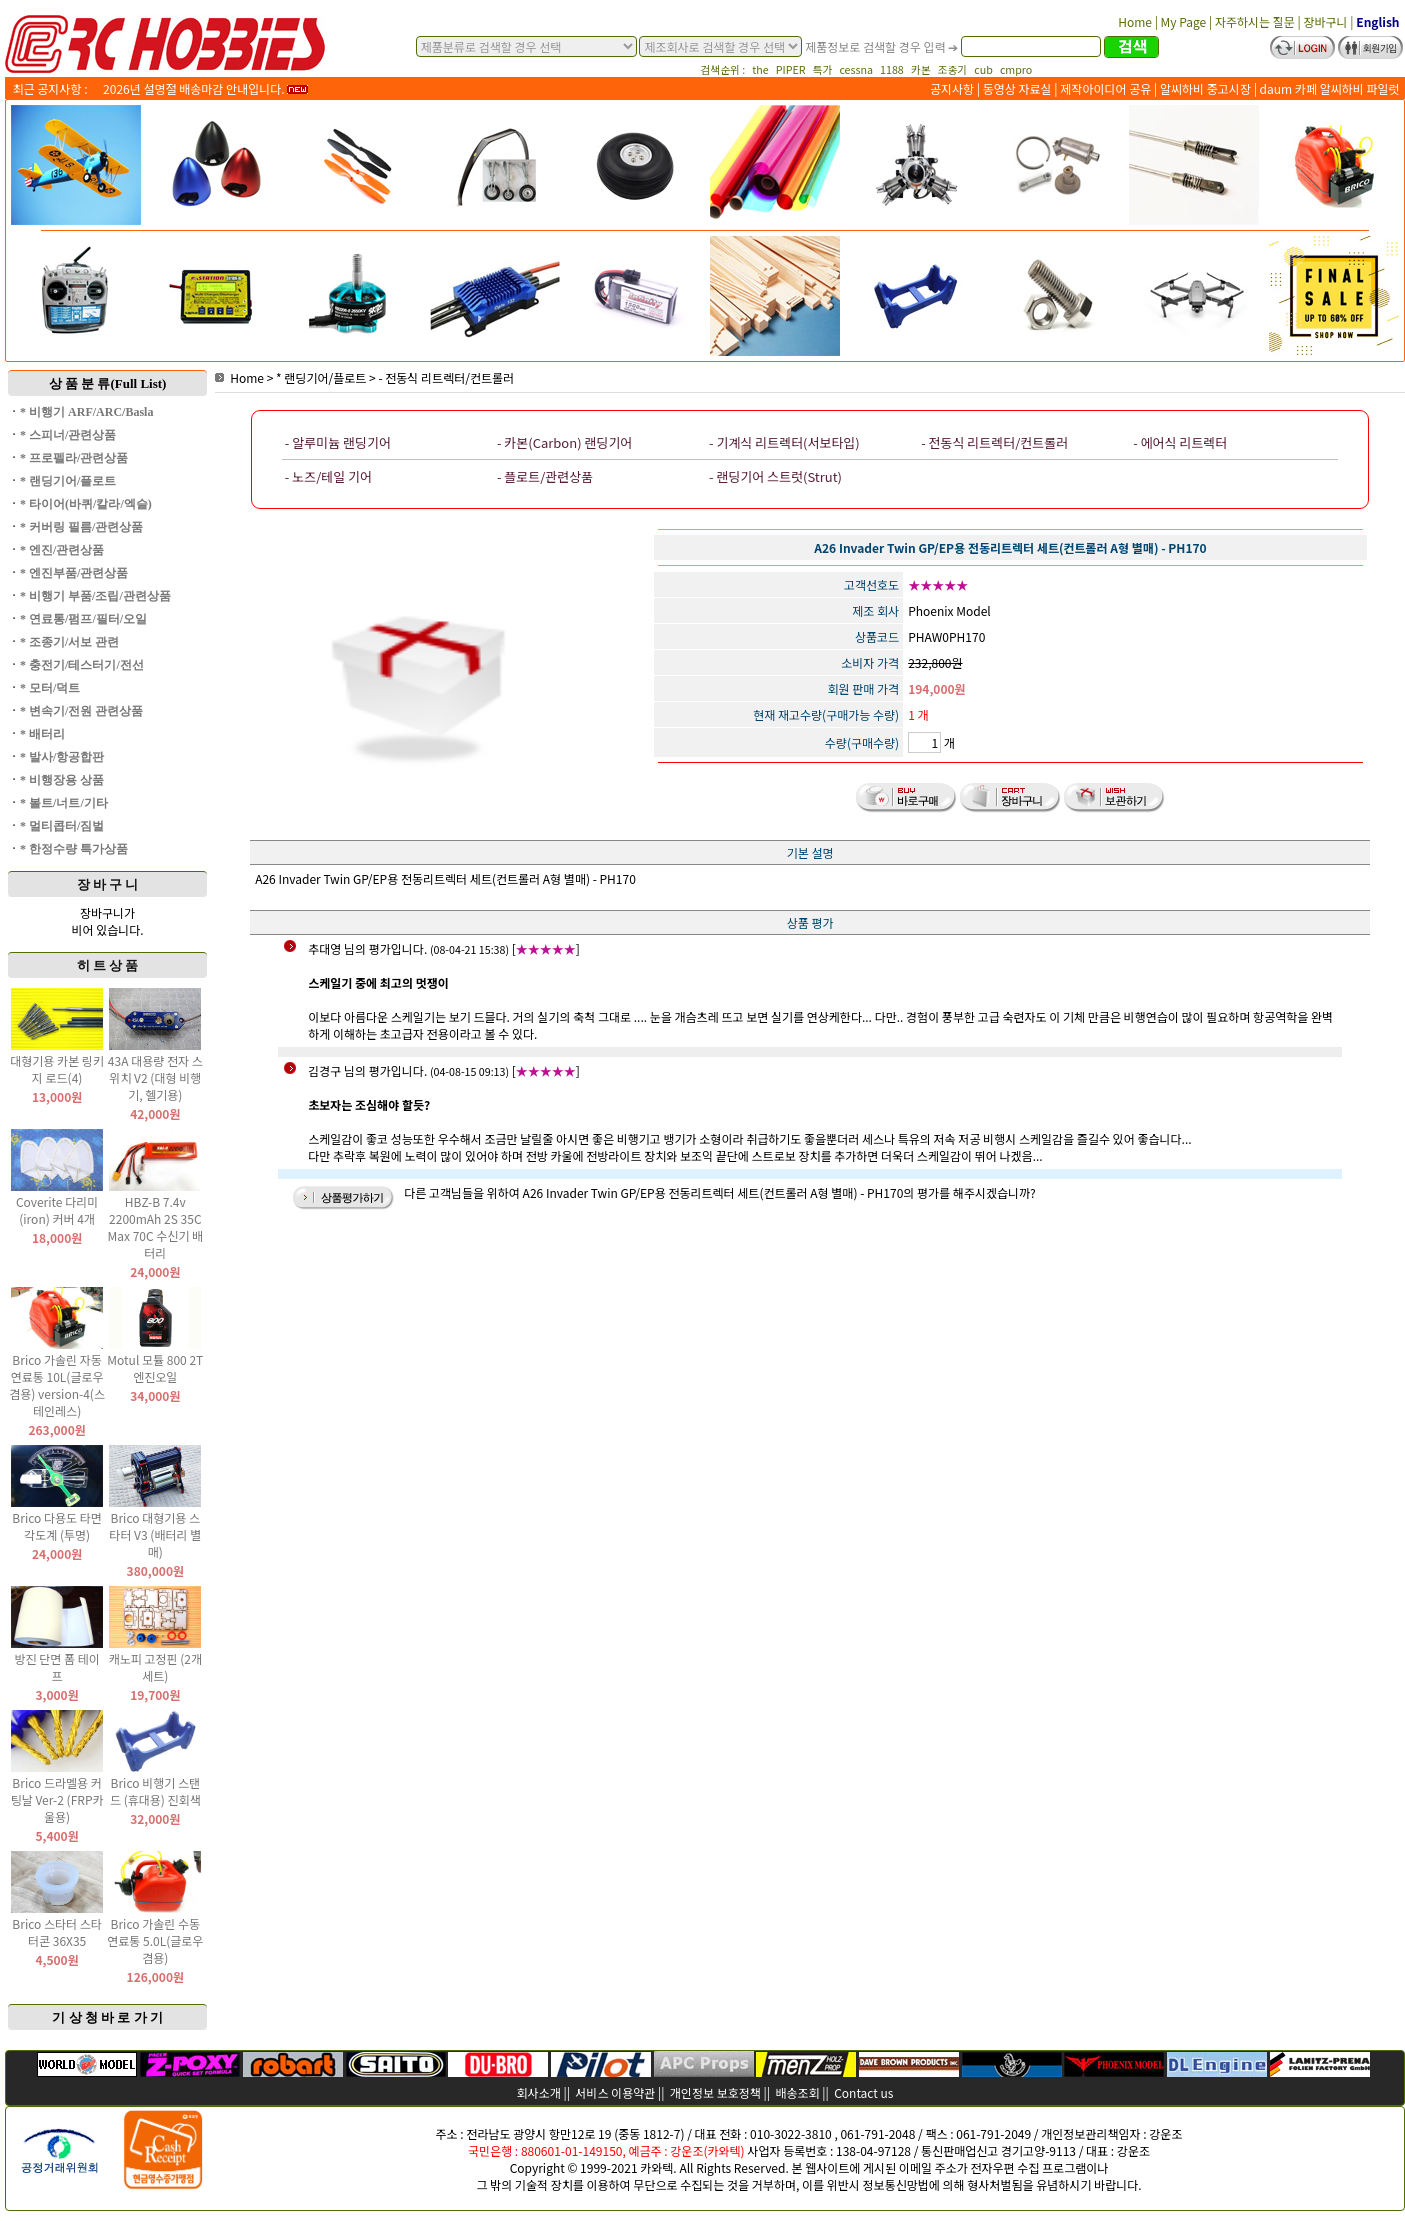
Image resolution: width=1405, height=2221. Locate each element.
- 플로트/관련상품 (545, 476)
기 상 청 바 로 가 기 (107, 2017)
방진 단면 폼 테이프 (56, 1667)
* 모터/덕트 (50, 688)
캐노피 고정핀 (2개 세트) (155, 1667)
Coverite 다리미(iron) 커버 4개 (57, 1210)
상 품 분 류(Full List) (108, 383)
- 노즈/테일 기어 (328, 476)
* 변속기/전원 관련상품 (81, 711)
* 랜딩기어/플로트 (68, 481)
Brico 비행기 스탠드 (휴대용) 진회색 (155, 1791)
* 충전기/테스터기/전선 (82, 665)
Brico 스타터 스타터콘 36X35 (57, 1932)
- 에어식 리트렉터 (1180, 442)
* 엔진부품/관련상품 (74, 573)
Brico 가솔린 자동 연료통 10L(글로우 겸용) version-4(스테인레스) (57, 1385)
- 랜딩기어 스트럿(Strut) (775, 476)
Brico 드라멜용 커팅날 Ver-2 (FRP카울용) (57, 1799)
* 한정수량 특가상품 (74, 849)
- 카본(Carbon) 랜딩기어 (564, 442)
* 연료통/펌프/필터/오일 (83, 619)
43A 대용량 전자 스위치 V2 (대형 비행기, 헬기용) (155, 1077)
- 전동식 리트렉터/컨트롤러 (446, 377)
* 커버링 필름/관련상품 (81, 527)
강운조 (1165, 2133)
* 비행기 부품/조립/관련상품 (95, 596)
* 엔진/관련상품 (62, 550)
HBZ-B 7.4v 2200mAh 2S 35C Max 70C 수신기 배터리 (155, 1227)
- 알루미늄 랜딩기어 (338, 442)
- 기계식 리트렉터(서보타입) (784, 442)
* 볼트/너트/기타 (64, 803)
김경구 (324, 1070)
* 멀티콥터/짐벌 (62, 826)
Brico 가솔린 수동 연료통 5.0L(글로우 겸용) (155, 1940)
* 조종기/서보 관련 (69, 642)
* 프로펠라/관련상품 (74, 458)
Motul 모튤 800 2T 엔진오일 (155, 1368)
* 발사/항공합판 (62, 757)
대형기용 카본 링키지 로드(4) (57, 1069)
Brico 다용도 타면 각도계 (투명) (57, 1526)
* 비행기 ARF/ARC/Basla (86, 412)
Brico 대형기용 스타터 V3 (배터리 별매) (155, 1534)
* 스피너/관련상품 (68, 435)
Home (239, 377)
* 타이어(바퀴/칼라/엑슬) (86, 504)
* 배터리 (42, 734)
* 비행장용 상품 (62, 780)
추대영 (324, 948)
